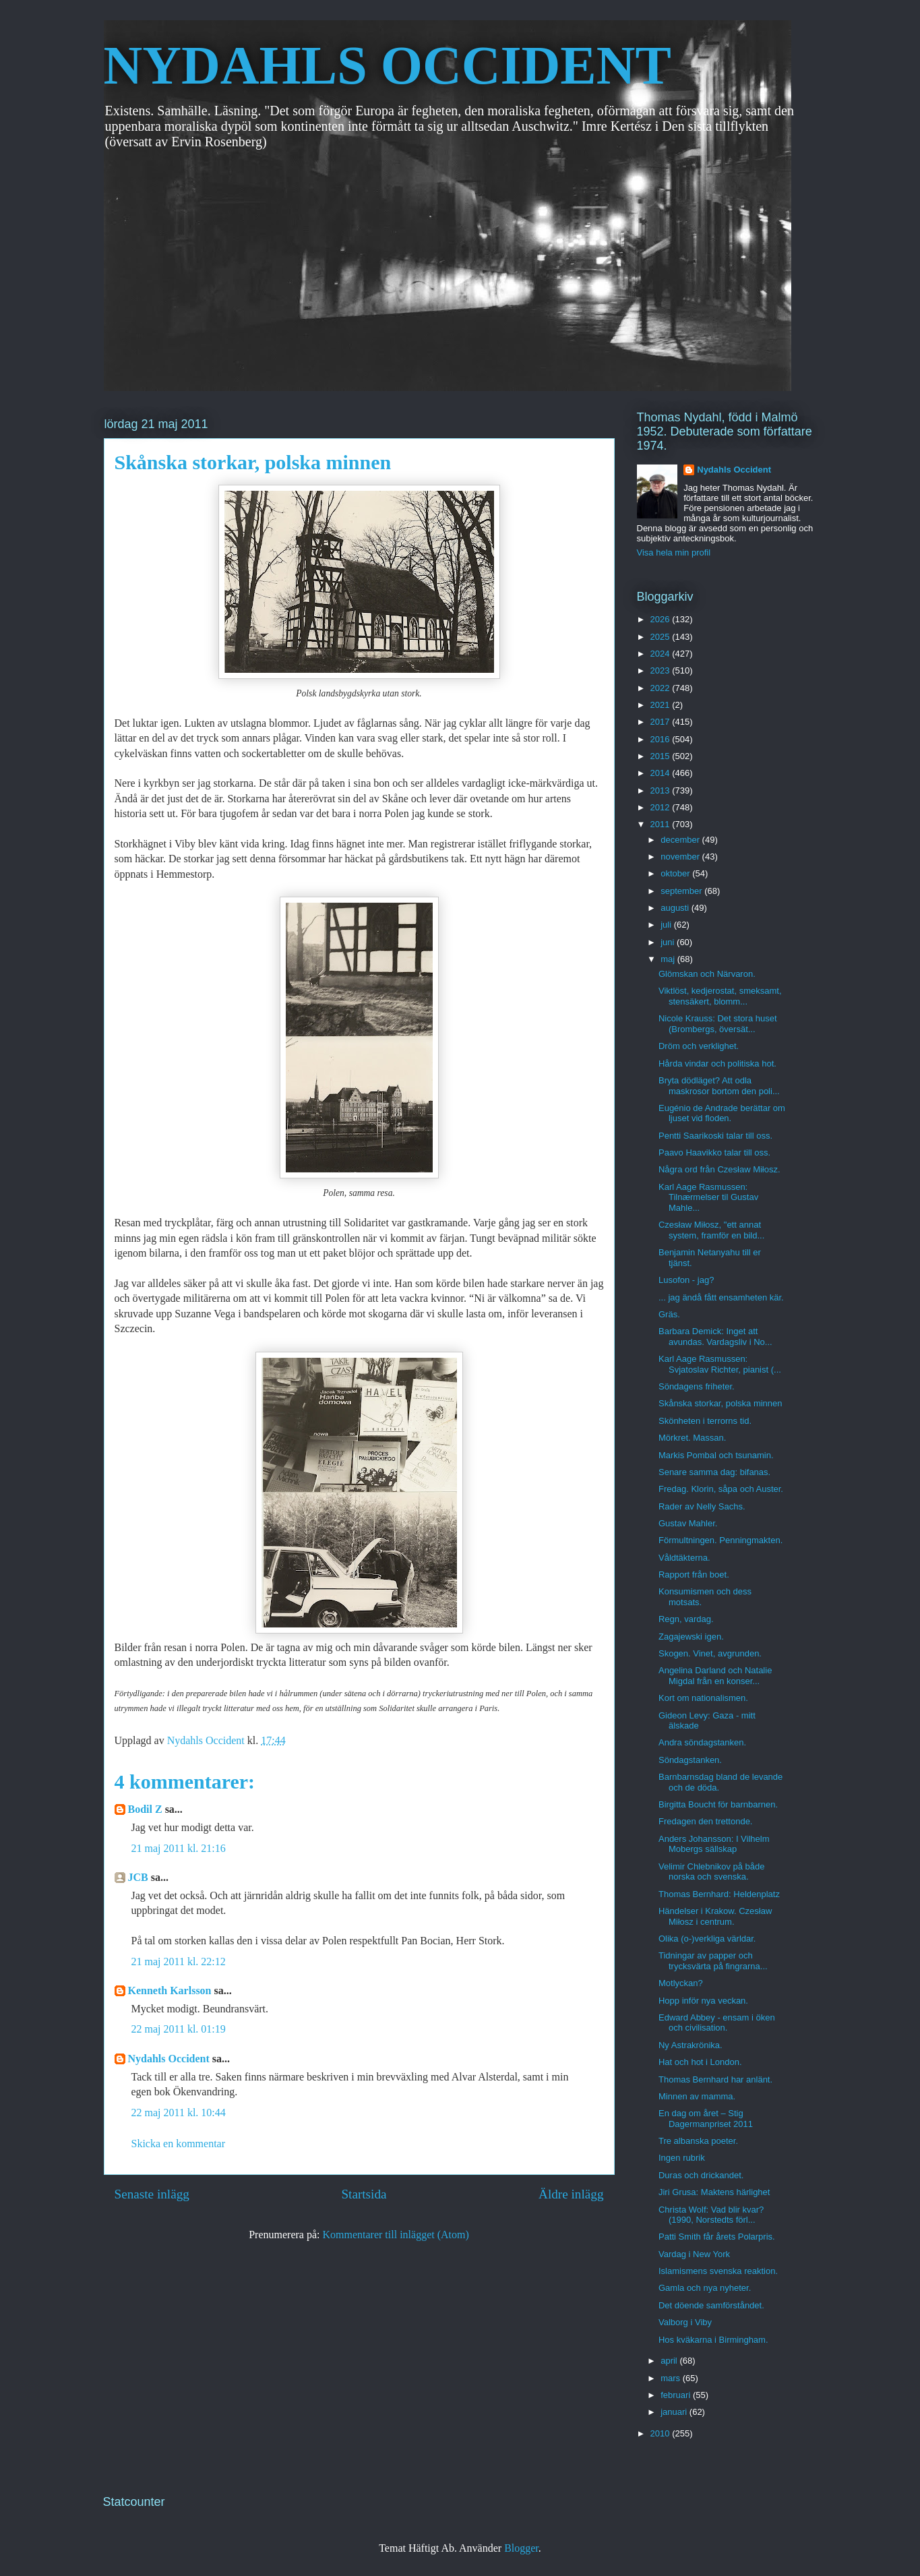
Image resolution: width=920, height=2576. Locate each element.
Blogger (521, 2548)
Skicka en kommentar (178, 2143)
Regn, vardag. (686, 1619)
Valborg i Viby (685, 2322)
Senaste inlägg (152, 2194)
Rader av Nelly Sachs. (701, 1506)
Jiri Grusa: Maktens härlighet (714, 2192)
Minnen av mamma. (696, 2096)
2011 (661, 824)
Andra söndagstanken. (702, 1742)
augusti (676, 908)
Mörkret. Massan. (692, 1438)
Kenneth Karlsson (170, 1990)
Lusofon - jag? (686, 1280)
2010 (661, 2433)
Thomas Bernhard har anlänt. (715, 2079)
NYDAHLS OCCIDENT (387, 65)
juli (667, 925)
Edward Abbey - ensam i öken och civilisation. (716, 2022)
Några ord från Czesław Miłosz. (719, 1169)
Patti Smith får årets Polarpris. (716, 2236)
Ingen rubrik (681, 2158)
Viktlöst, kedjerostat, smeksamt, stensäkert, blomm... (720, 996)
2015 (661, 756)
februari (677, 2395)
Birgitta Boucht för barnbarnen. (718, 1804)
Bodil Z (145, 1809)
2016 (661, 739)
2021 (661, 705)
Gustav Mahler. (687, 1523)
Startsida (363, 2194)
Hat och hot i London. (700, 2062)
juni (669, 942)
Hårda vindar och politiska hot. (717, 1063)
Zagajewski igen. (691, 1636)
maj (669, 959)
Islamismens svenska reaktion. (718, 2271)
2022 (661, 688)
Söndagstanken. (690, 1760)
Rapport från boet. (693, 1574)
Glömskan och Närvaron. (707, 974)
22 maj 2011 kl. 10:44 (178, 2112)
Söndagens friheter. (696, 1386)
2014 (661, 773)
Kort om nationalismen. (703, 1698)
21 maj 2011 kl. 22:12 (178, 1961)
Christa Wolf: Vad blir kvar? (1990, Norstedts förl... (711, 2215)
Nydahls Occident (169, 2058)
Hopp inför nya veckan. (703, 2001)
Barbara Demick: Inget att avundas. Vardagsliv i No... (715, 1336)
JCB (138, 1877)
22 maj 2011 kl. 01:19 (178, 2029)
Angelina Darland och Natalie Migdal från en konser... (715, 1675)
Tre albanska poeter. (698, 2141)
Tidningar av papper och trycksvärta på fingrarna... (713, 1960)
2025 (661, 637)
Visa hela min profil (674, 552)
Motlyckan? (680, 1983)
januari (675, 2412)
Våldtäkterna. (684, 1558)
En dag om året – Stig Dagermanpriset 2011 (705, 2118)
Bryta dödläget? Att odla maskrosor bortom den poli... (719, 1085)
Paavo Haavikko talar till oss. (714, 1152)
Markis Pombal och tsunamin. (716, 1455)
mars (672, 2378)
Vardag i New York (694, 2254)
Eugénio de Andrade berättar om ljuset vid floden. (721, 1113)
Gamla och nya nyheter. (704, 2288)
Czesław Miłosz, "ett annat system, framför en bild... (711, 1230)
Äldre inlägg (571, 2194)
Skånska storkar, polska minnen (720, 1403)
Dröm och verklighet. (698, 1046)
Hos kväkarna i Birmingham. (713, 2340)
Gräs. (669, 1314)
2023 (661, 670)
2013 (661, 790)
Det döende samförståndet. (711, 2305)
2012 (661, 807)
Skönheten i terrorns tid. (705, 1421)
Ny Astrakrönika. (690, 2045)
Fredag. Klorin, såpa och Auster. (720, 1489)
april (670, 2361)
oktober (676, 873)
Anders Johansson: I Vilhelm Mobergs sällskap (714, 1844)
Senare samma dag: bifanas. (714, 1472)
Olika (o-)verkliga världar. (707, 1939)
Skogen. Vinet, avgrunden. (710, 1653)
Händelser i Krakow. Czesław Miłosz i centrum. (715, 1916)
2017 (661, 722)
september (682, 891)
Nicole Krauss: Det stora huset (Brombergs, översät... (717, 1023)
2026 (661, 619)
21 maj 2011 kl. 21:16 (178, 1848)
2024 (661, 654)
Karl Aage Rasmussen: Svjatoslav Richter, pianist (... (719, 1364)
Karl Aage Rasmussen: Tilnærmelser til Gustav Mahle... (708, 1197)
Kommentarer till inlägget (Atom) (396, 2234)
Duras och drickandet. (700, 2175)
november (681, 856)
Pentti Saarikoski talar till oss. (715, 1136)
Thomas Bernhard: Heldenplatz (719, 1894)
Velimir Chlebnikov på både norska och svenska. (711, 1871)
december (681, 840)
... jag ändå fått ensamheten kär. (721, 1297)
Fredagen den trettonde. (705, 1821)
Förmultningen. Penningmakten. (720, 1540)
